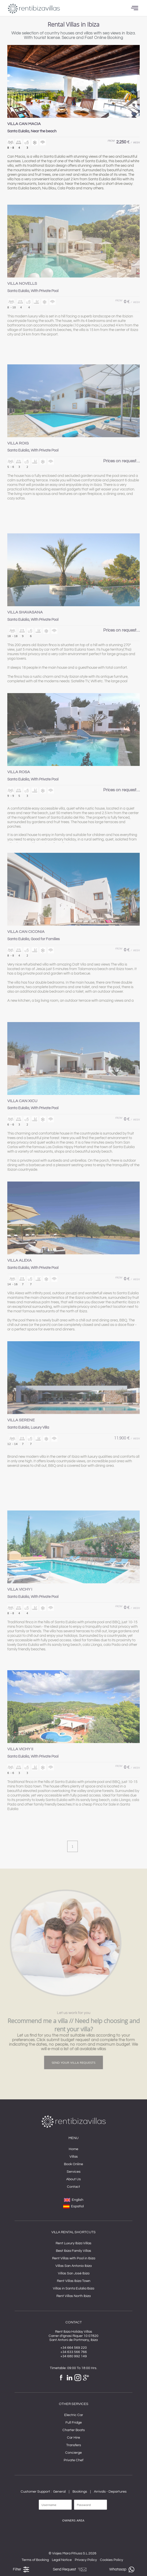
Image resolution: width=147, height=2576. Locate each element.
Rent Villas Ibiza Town (73, 2281)
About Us (73, 2179)
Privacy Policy (86, 2560)
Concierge (73, 2452)
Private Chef (73, 2460)
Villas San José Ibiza (73, 2273)
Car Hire (73, 2437)
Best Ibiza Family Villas (73, 2251)
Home (73, 2149)
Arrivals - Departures (110, 2491)
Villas (73, 2156)
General (59, 2491)
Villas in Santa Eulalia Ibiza (73, 2288)
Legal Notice (62, 2560)
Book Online (73, 2164)
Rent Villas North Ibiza (73, 2296)
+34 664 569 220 (73, 2347)
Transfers (73, 2445)
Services (74, 2171)
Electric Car (73, 2415)
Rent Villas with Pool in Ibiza (73, 2258)
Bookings (79, 2491)
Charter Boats (73, 2430)
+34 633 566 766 (73, 2352)
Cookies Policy (111, 2560)
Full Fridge (73, 2422)
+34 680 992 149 (73, 2356)
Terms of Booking (35, 2560)
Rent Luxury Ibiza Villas (73, 2243)
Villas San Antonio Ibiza (73, 2266)
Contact (73, 2187)
